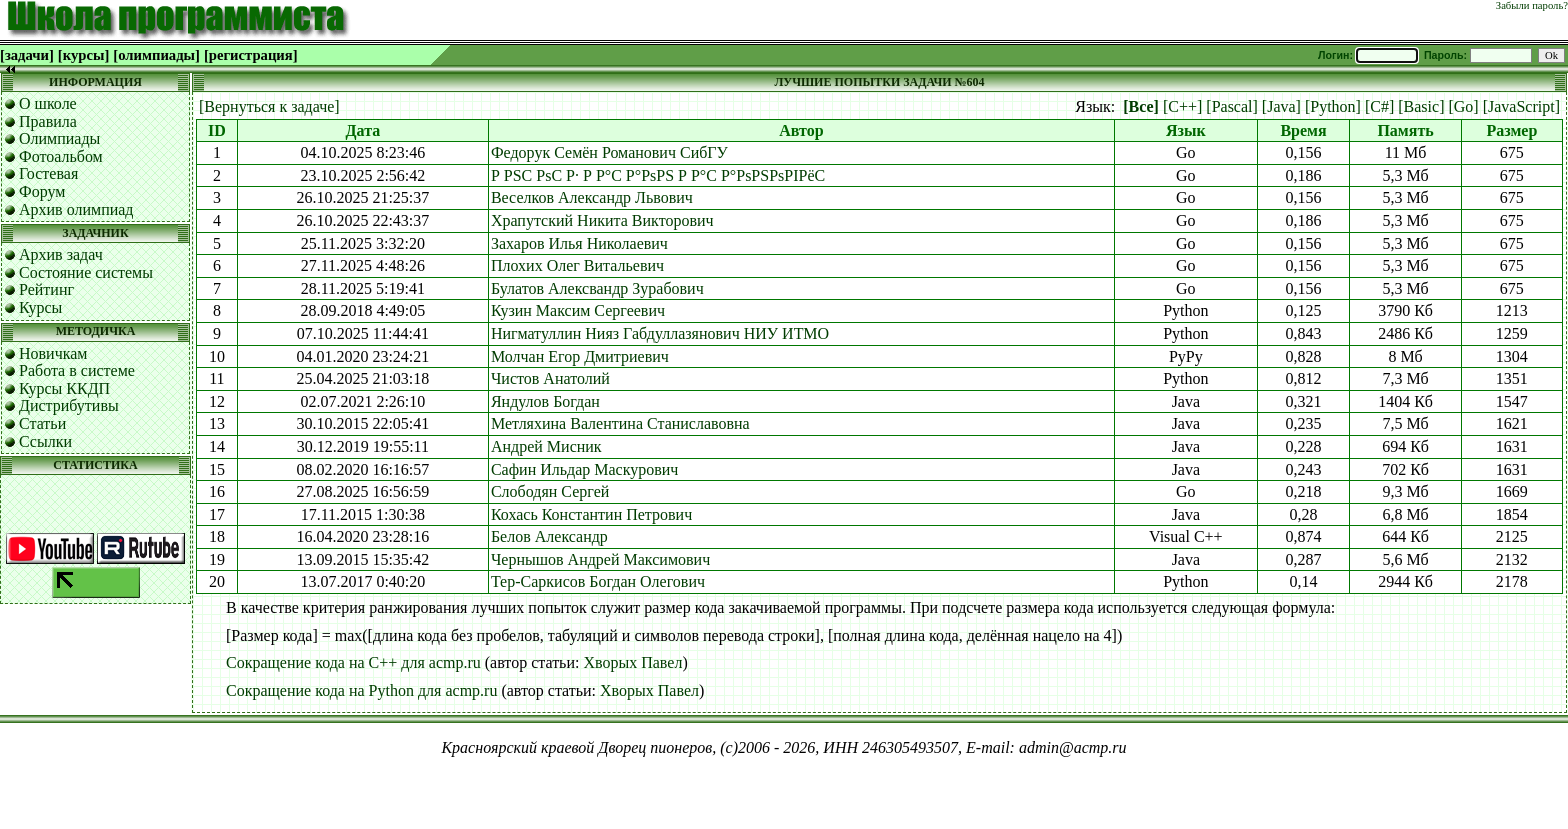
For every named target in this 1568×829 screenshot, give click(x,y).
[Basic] (1421, 106)
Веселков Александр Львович (592, 197)
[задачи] (27, 55)
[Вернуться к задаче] (269, 106)
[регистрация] (251, 55)
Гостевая (48, 173)
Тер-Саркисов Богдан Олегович (598, 581)
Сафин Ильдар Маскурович (584, 469)
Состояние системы (86, 272)
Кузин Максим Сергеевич (578, 310)
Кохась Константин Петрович (591, 514)
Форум (42, 191)
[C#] (1379, 106)
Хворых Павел (632, 662)
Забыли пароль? (1532, 5)
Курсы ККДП (64, 388)
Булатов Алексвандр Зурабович (597, 288)
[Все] (1141, 106)
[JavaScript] (1521, 106)
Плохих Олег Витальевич (577, 265)
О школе (48, 103)
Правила (48, 121)
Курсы (40, 307)
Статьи (42, 423)
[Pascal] (1232, 106)
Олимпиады (59, 138)
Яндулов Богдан (545, 401)
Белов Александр (549, 536)
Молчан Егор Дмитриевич (580, 356)
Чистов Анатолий (550, 378)
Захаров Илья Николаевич (579, 243)
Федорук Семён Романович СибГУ (609, 152)
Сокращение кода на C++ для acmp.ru (353, 662)
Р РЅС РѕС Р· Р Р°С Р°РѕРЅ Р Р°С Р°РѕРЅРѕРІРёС (658, 175)
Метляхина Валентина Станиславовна (620, 423)
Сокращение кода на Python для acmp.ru (361, 690)
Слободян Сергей (550, 491)
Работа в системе (77, 370)
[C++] (1182, 106)
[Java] (1281, 106)
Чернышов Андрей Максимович (600, 559)
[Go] (1463, 106)
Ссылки (45, 441)
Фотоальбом (61, 156)
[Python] (1333, 106)
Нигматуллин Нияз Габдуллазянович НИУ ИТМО (660, 333)
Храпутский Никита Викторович (602, 220)
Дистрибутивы (69, 405)
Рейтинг (46, 289)
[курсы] (83, 55)
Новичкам (53, 353)
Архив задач (61, 254)
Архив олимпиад (76, 209)
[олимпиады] (156, 55)
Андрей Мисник (546, 446)
